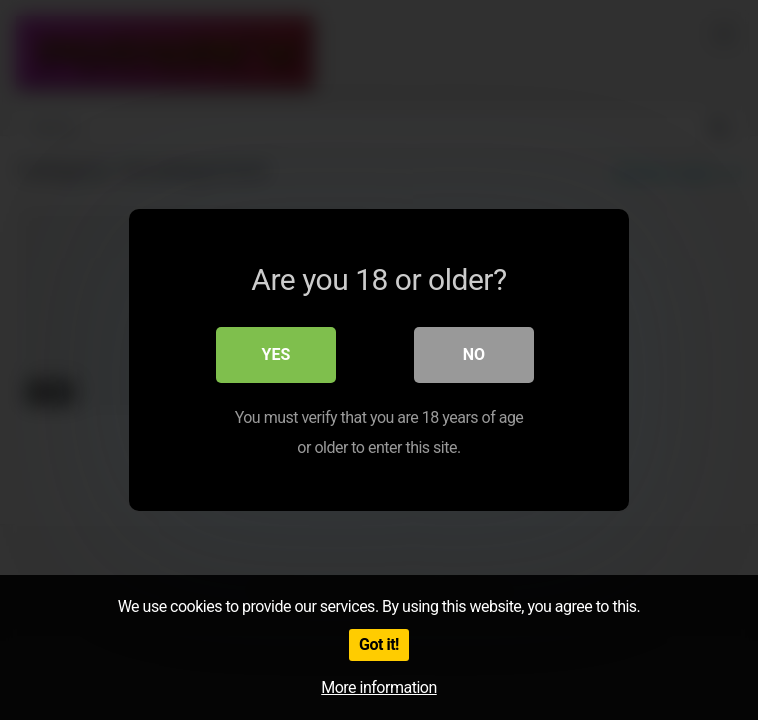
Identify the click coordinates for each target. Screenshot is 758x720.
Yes (276, 354)
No (474, 354)
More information (378, 687)
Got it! (379, 644)
